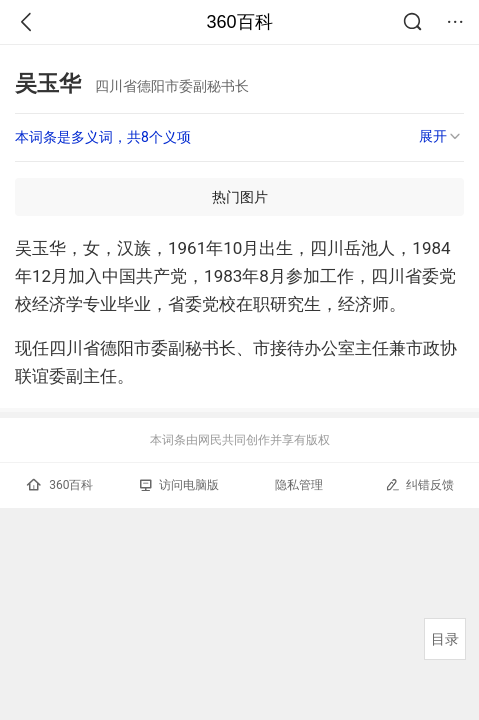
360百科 (239, 22)
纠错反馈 (419, 484)
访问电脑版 (179, 485)
